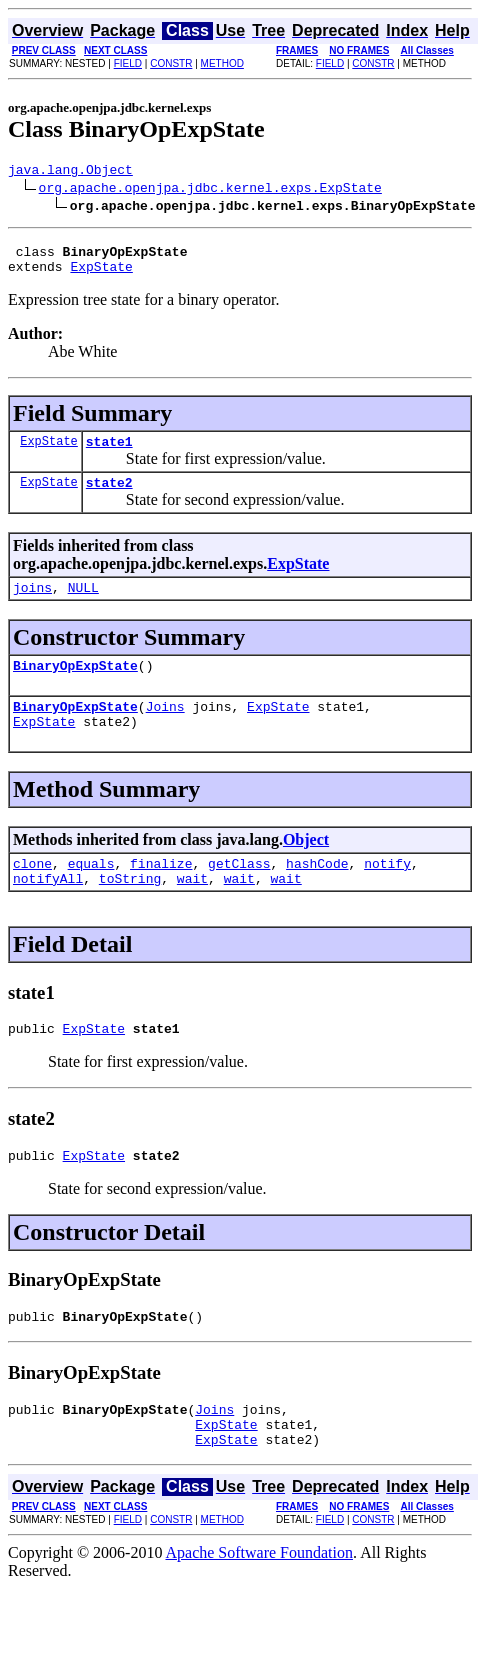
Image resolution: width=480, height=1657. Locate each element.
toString (130, 911)
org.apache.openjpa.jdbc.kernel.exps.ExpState (210, 190)
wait (192, 911)
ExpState (101, 275)
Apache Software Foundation (260, 1603)
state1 (109, 453)
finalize (161, 893)
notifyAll (48, 911)
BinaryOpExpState (75, 686)
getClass (239, 893)
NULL (83, 605)
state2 (109, 497)
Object (306, 866)
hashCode (317, 893)
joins (32, 605)
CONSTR (171, 63)
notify (387, 893)
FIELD (128, 63)
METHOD (222, 63)
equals (91, 893)
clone (32, 893)
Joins (165, 730)
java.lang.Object (70, 172)
